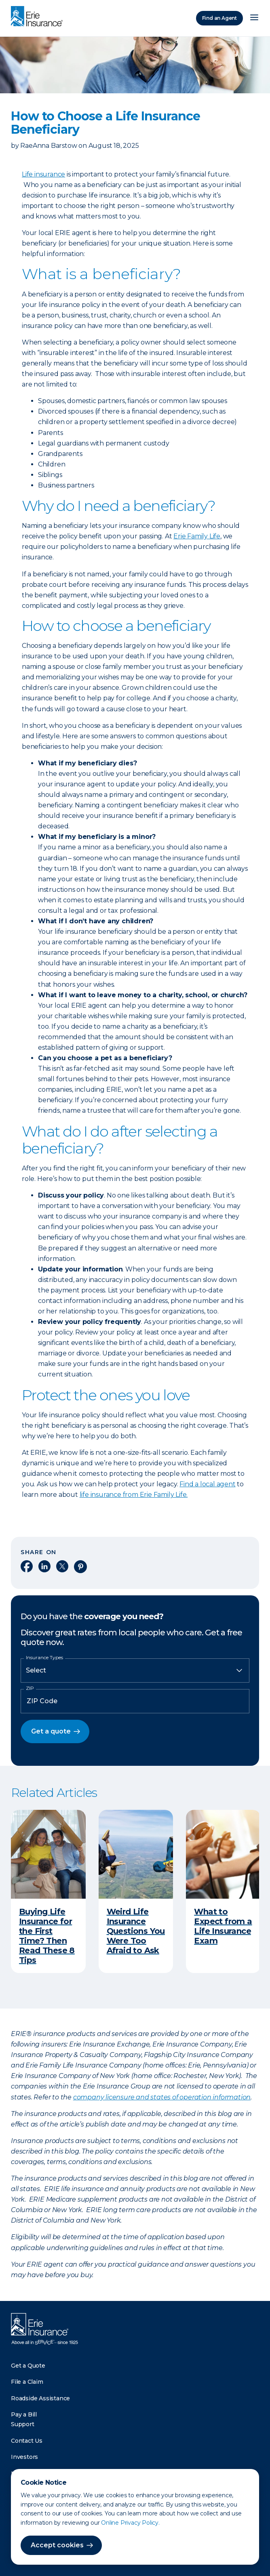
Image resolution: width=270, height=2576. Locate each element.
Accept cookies (57, 2545)
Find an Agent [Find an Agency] (219, 18)
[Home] (39, 17)
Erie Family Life (196, 536)
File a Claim (27, 2381)
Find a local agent (207, 1484)
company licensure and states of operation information (162, 2097)
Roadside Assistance (40, 2398)
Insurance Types (44, 1657)
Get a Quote (28, 2365)
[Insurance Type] (135, 1670)
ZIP (30, 1688)
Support (22, 2424)
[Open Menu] (254, 18)
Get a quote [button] (51, 1731)
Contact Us (26, 2440)
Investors (24, 2456)
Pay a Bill (24, 2414)
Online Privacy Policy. (130, 2522)
